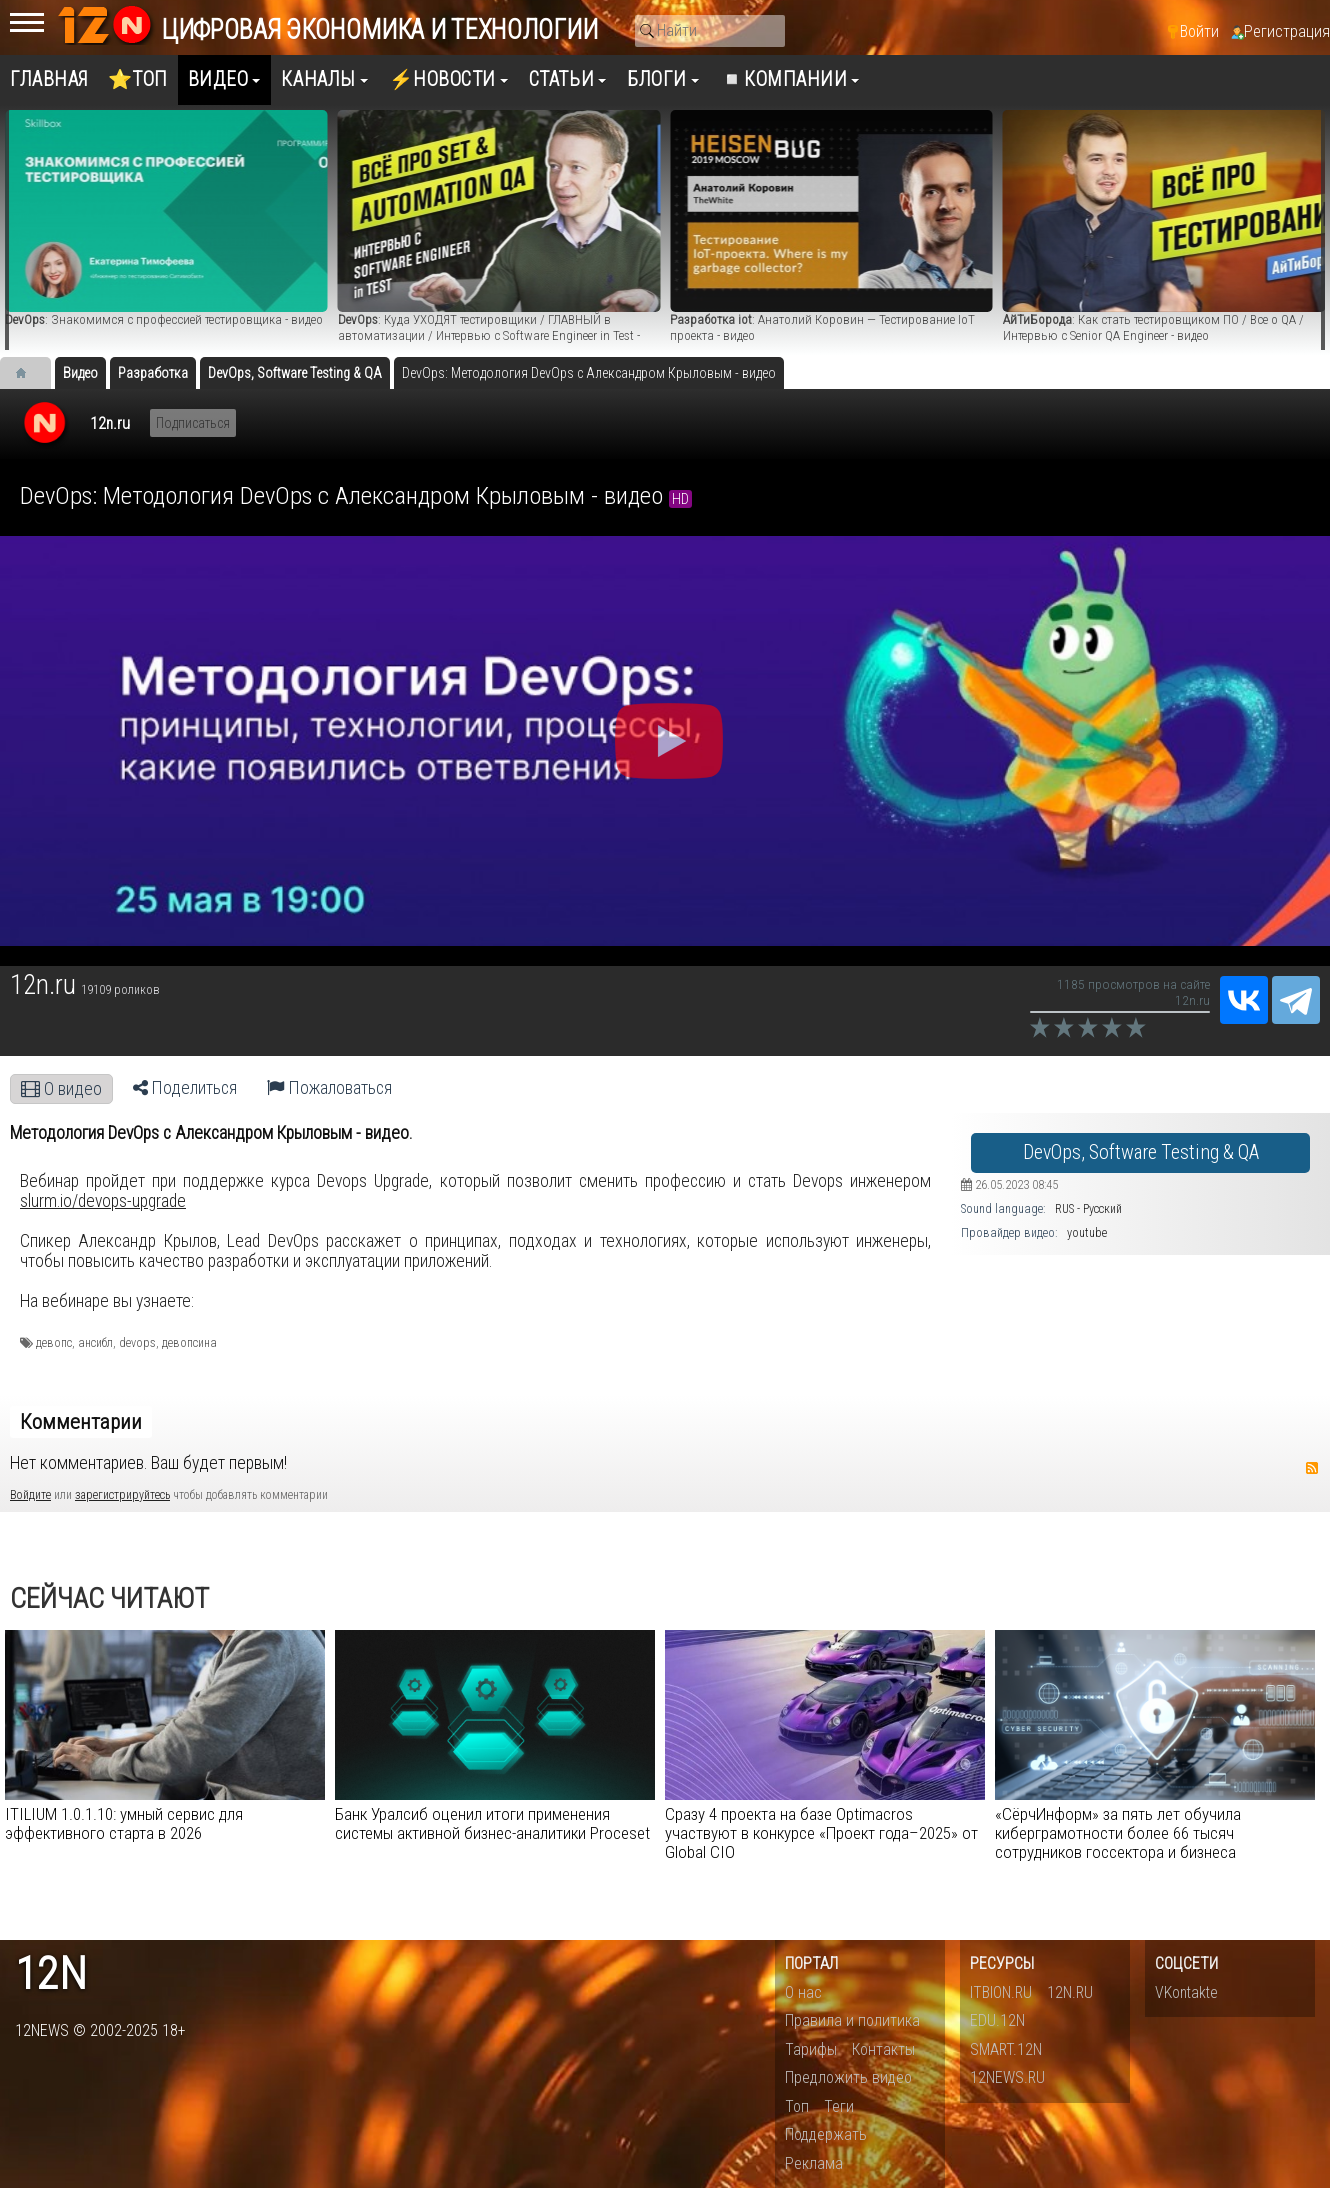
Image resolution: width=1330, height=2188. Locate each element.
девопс (54, 1343)
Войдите (30, 1495)
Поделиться (185, 1088)
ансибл (95, 1343)
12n (51, 1974)
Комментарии (81, 1422)
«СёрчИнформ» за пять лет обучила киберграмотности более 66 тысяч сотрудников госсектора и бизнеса (1118, 1833)
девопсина (189, 1343)
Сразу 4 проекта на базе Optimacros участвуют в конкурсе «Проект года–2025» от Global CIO (821, 1833)
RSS (1312, 1468)
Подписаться (193, 423)
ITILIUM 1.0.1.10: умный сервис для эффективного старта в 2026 (124, 1823)
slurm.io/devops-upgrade (103, 1201)
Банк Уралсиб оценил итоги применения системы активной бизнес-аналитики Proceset (492, 1823)
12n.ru (110, 423)
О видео (61, 1089)
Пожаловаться (329, 1088)
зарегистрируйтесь (122, 1495)
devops (137, 1343)
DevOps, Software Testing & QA (1141, 1152)
